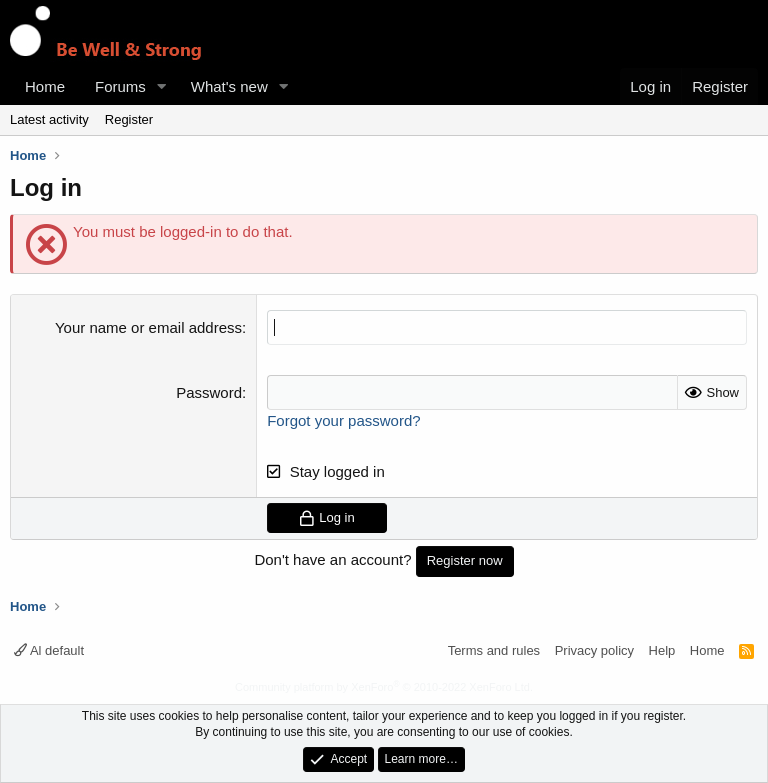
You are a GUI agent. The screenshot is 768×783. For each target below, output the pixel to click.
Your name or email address (148, 327)
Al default (49, 650)
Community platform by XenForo (384, 687)
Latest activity (49, 119)
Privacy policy (594, 650)
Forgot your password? (343, 420)
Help (662, 650)
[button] (162, 86)
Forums (120, 86)
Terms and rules (494, 650)
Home (45, 86)
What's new (229, 86)
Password (209, 392)
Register (129, 119)
